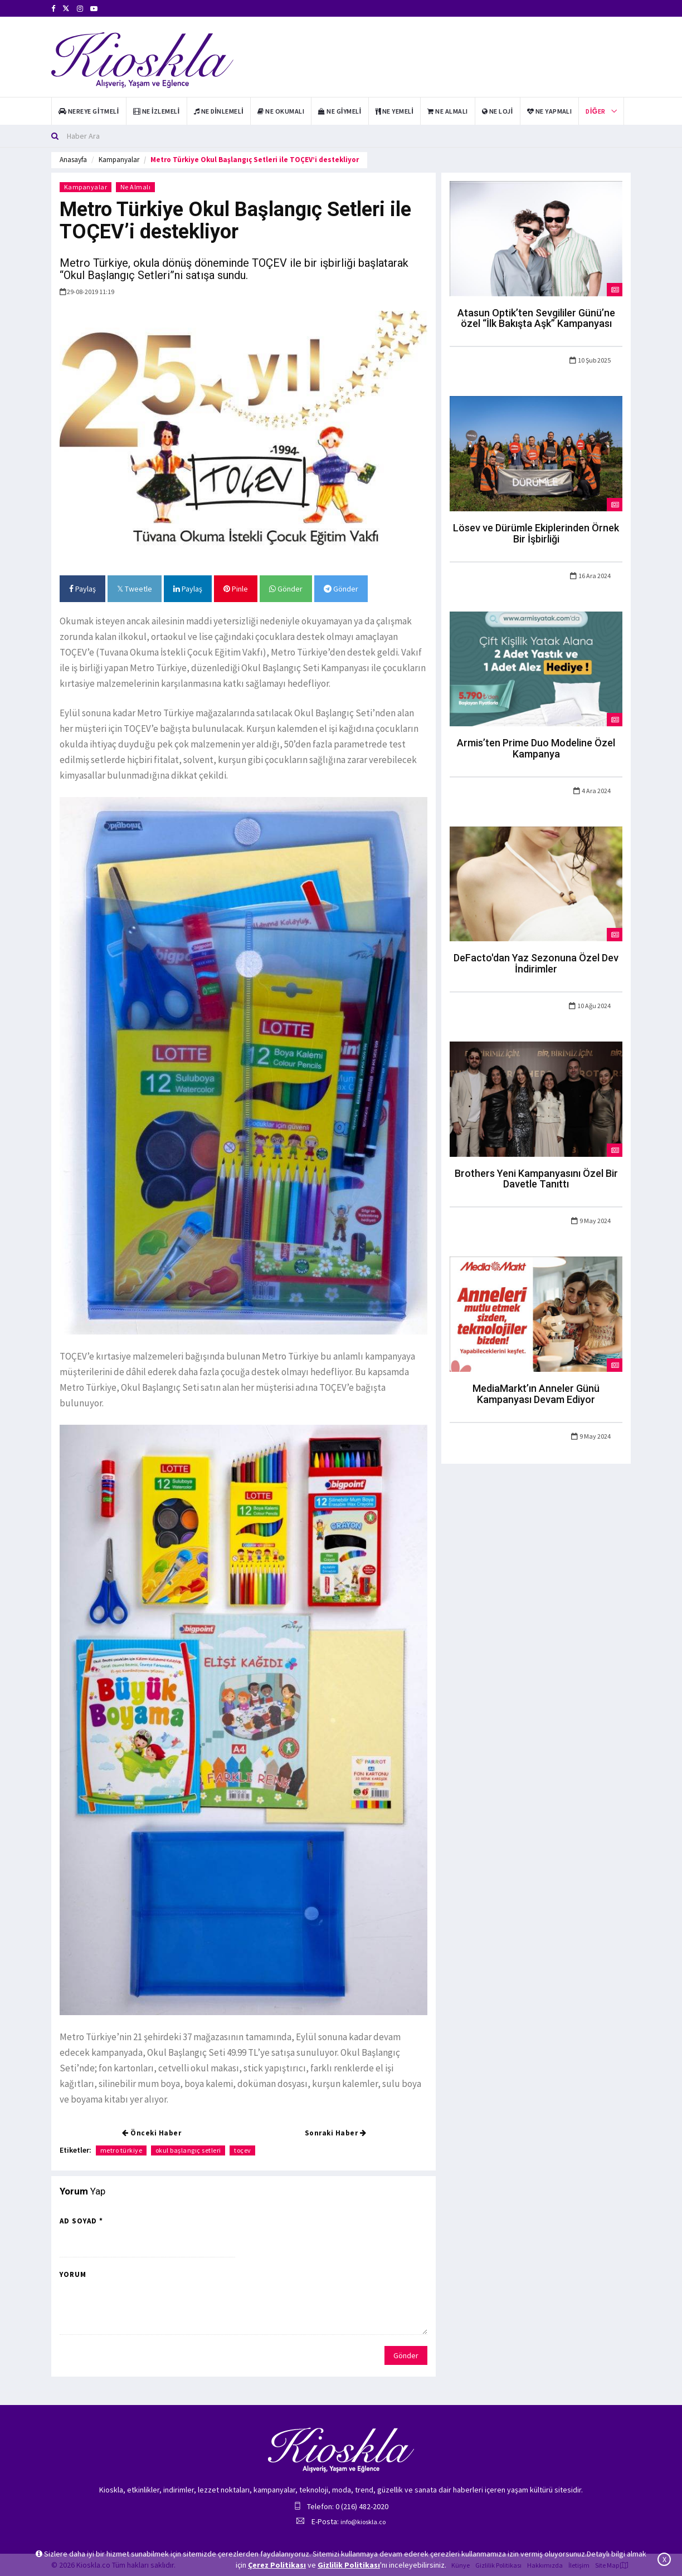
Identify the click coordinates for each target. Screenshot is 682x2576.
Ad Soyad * (81, 2221)
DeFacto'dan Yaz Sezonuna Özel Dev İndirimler (536, 963)
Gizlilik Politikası (349, 2565)
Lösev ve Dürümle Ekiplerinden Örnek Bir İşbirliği (536, 533)
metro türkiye (121, 2150)
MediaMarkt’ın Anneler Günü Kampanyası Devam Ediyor (536, 1393)
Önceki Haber (151, 2133)
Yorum (73, 2274)
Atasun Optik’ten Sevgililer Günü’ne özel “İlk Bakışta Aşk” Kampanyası (536, 318)
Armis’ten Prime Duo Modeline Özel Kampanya (536, 748)
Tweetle (134, 589)
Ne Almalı (136, 187)
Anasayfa (73, 159)
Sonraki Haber (336, 2133)
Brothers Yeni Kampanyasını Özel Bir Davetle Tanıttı (536, 1178)
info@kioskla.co (363, 2522)
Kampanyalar (119, 159)
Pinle (235, 589)
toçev (243, 2150)
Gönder (286, 589)
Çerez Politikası (277, 2565)
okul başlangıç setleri (189, 2150)
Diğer (595, 111)
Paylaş (82, 589)
